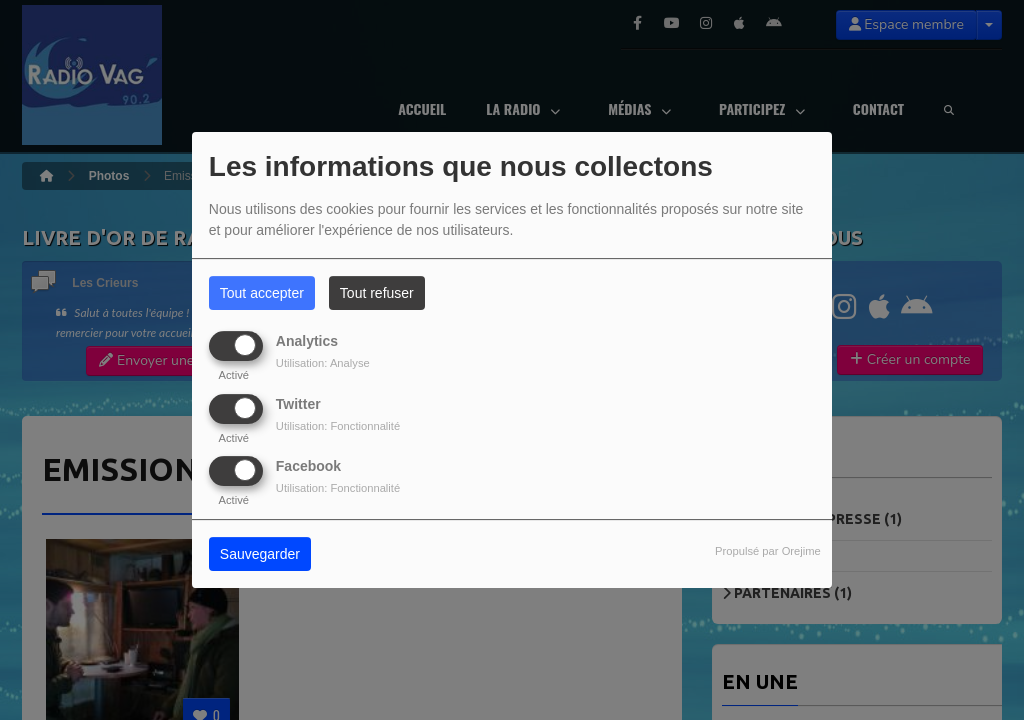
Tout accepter (262, 293)
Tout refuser (377, 293)
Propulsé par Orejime (768, 551)
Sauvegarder (260, 554)
